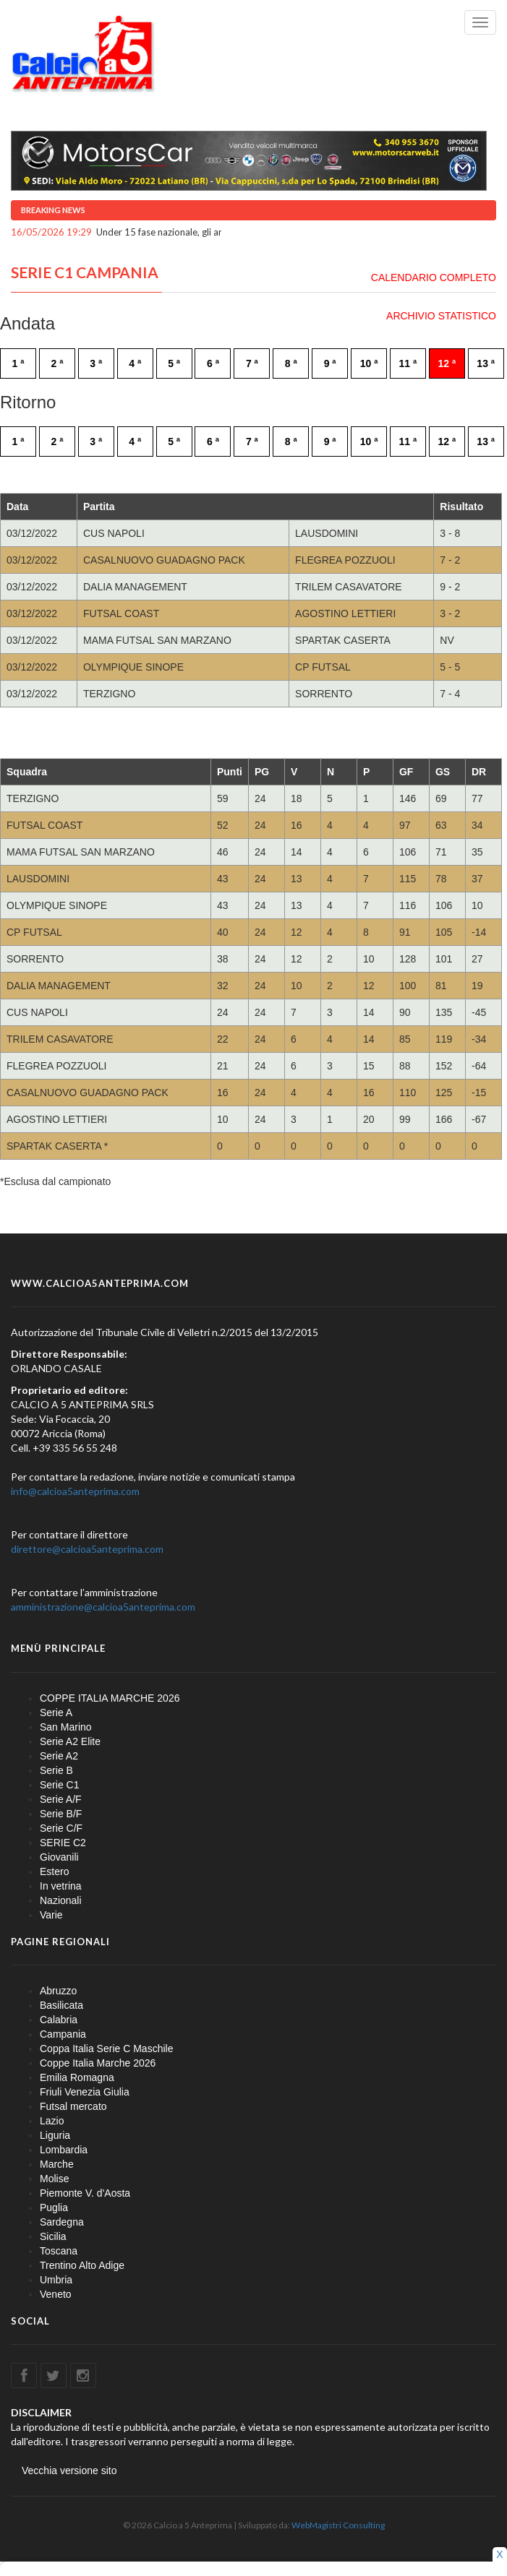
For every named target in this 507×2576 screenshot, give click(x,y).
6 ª (213, 363)
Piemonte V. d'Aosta (85, 2193)
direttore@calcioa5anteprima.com (87, 1549)
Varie (51, 1915)
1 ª (18, 363)
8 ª (291, 363)
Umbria (56, 2280)
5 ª (174, 363)
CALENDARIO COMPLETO (433, 277)
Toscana (58, 2251)
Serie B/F (61, 1813)
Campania (63, 2034)
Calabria (58, 2019)
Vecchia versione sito (69, 2470)
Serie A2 (59, 1756)
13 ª (486, 363)
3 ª (96, 363)
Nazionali (61, 1900)
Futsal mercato (73, 2106)
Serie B (56, 1770)
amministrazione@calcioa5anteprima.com (103, 1607)
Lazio (52, 2121)
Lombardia (64, 2149)
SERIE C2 (63, 1842)
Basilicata (61, 2005)
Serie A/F (61, 1799)
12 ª (447, 363)
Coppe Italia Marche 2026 (97, 2063)
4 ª (135, 363)
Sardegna (62, 2222)
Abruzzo (58, 1990)
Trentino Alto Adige (82, 2265)
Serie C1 (59, 1785)
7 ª (252, 363)
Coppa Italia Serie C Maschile (106, 2048)
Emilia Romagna (77, 2077)
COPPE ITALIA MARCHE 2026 (109, 1698)
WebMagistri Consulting (338, 2525)
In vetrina (61, 1886)
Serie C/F (61, 1828)
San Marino (66, 1727)
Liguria (55, 2135)
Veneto (56, 2294)
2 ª (57, 363)
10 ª (369, 363)
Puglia (54, 2207)
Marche (57, 2164)
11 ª (408, 363)
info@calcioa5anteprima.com (75, 1491)
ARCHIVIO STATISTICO (441, 316)
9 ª (330, 363)
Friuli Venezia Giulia (84, 2092)
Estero (54, 1871)
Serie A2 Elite (70, 1741)
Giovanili (59, 1857)
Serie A (56, 1712)
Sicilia (53, 2236)
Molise (54, 2178)
